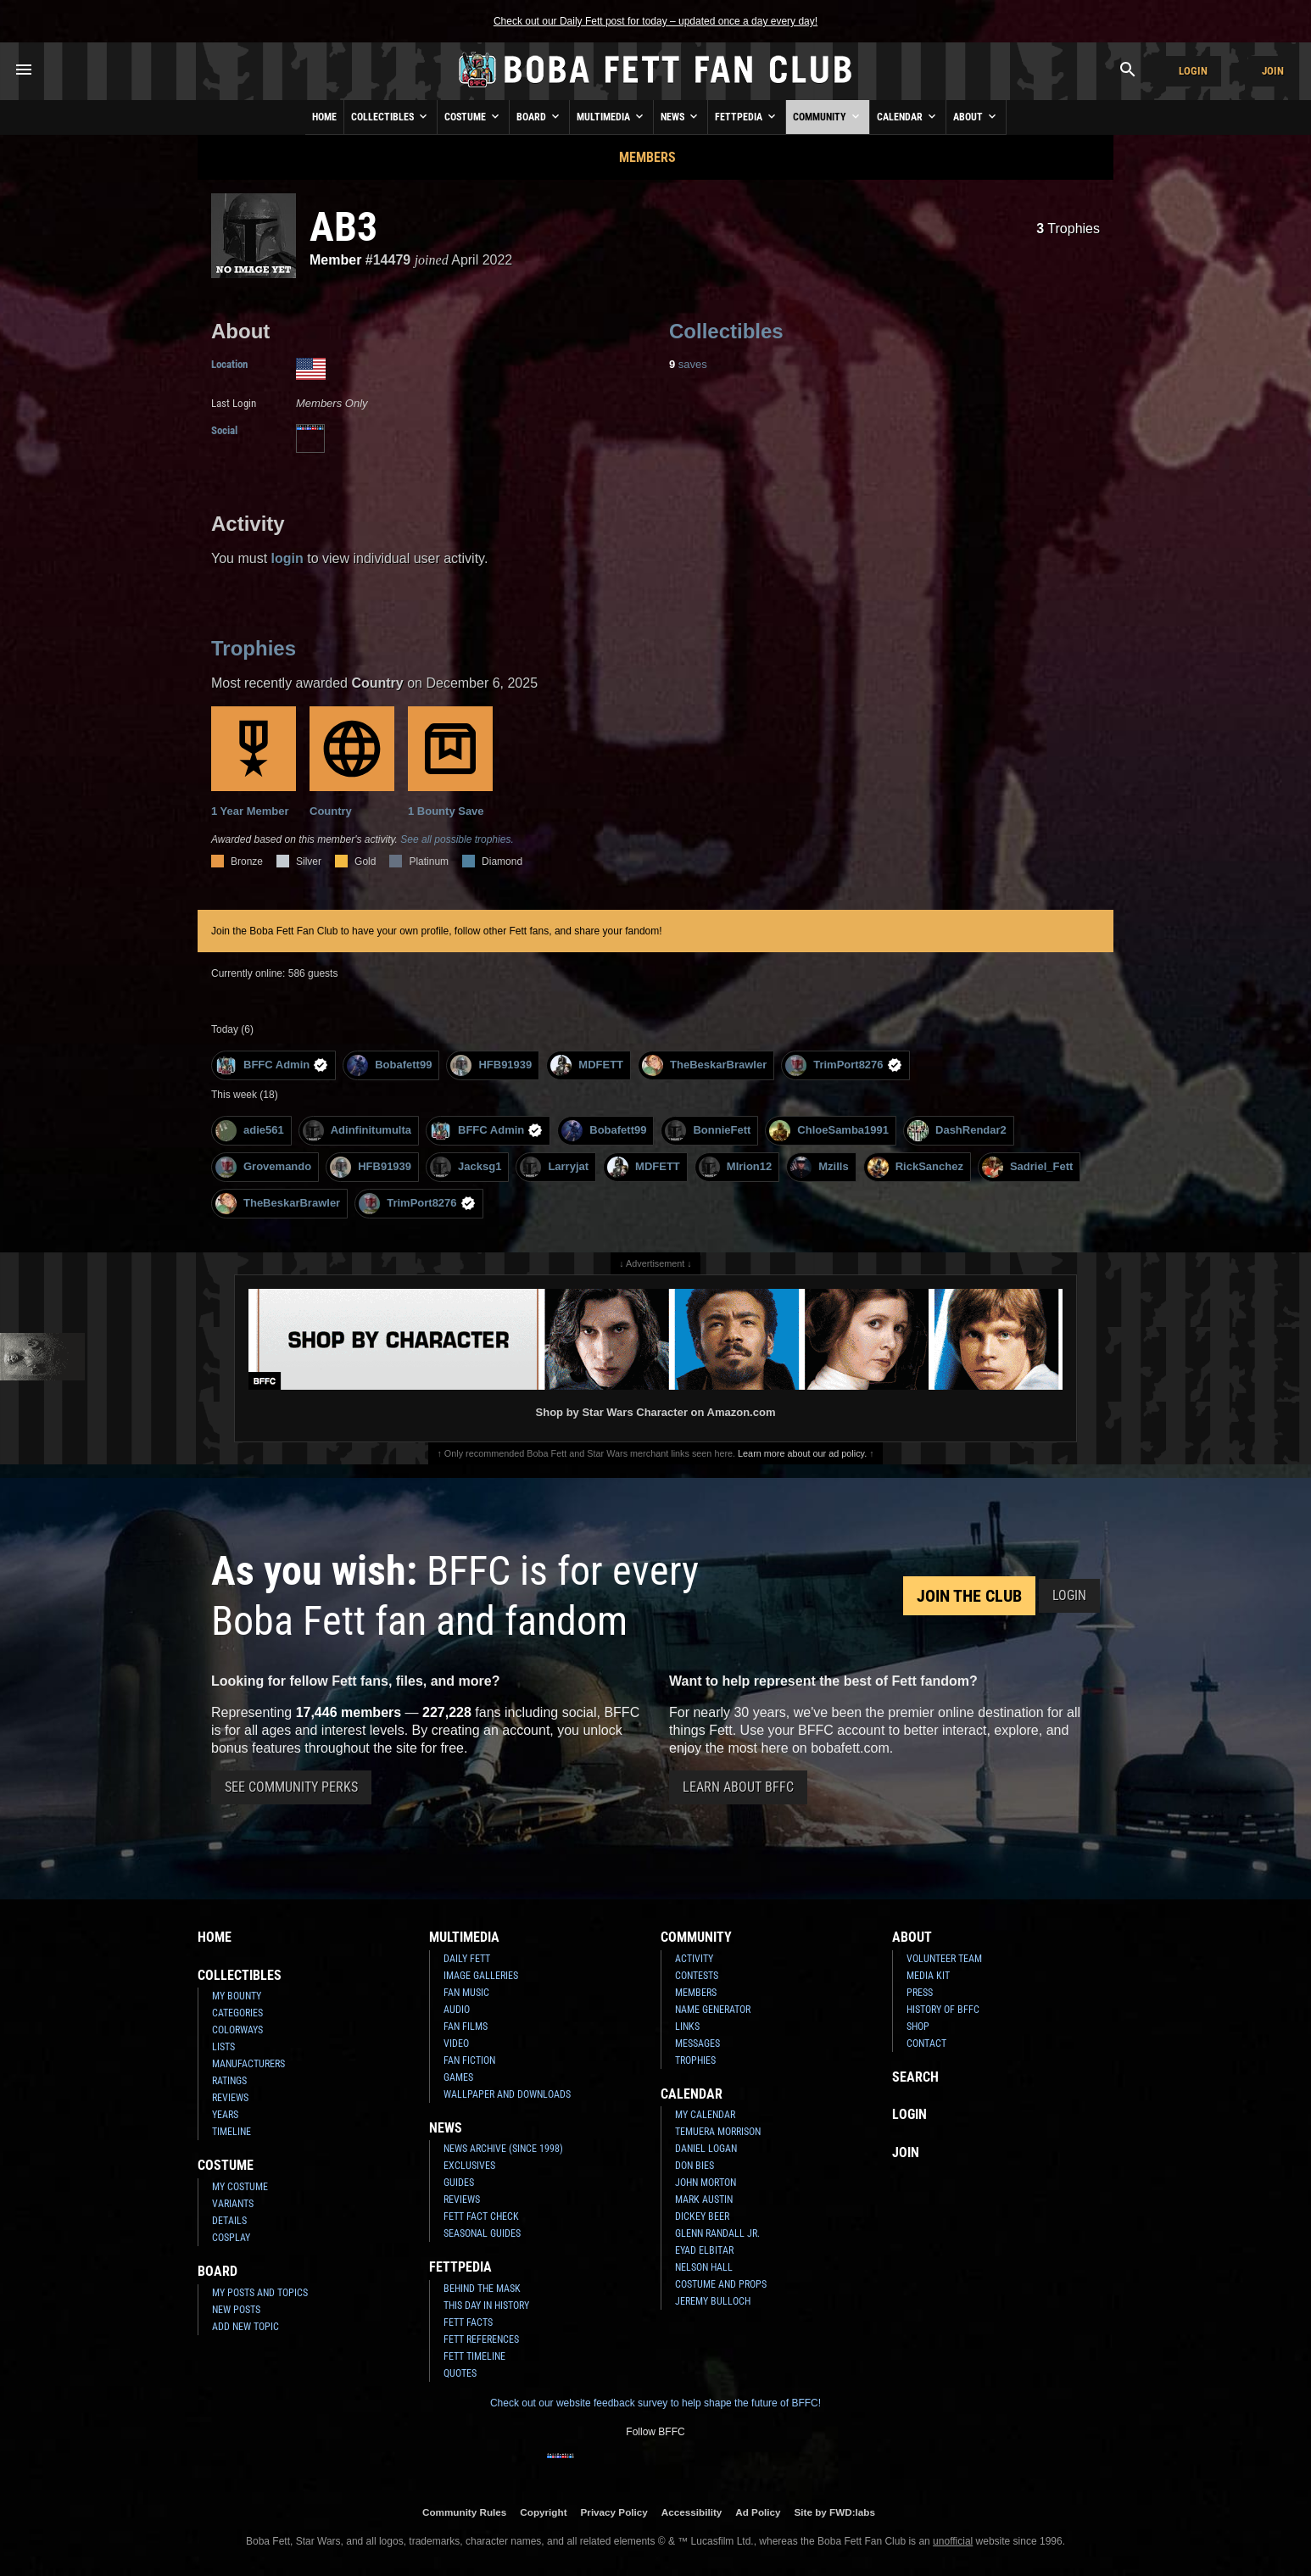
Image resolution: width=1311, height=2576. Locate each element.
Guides (459, 2182)
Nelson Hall (704, 2267)
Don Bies (694, 2166)
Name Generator (712, 2010)
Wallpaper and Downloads (507, 2094)
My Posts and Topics (260, 2293)
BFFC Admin (271, 1065)
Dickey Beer (702, 2216)
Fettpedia (746, 116)
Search (915, 2077)
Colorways (237, 2030)
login (287, 558)
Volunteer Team (944, 1959)
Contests (696, 1976)
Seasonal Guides (482, 2233)
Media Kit (928, 1976)
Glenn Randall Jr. (717, 2233)
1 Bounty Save (450, 761)
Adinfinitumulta (357, 1130)
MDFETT (586, 1065)
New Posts (236, 2310)
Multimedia (611, 116)
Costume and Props (721, 2284)
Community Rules (464, 2511)
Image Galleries (481, 1976)
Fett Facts (468, 2322)
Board (539, 116)
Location (229, 364)
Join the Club (969, 1596)
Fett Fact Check (481, 2216)
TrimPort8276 (843, 1065)
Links (687, 2026)
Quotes (460, 2373)
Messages (697, 2043)
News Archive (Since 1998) (503, 2149)
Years (225, 2115)
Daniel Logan (706, 2149)
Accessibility (691, 2511)
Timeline (231, 2132)
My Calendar (705, 2115)
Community (827, 116)
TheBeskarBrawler (704, 1065)
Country (352, 761)
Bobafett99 (389, 1065)
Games (458, 2077)
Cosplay (231, 2238)
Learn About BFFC (738, 1787)
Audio (457, 2010)
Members (647, 157)
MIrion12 (735, 1167)
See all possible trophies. (456, 839)
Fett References (481, 2339)
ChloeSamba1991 (829, 1130)
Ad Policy (757, 2511)
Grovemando (263, 1167)
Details (229, 2221)
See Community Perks (291, 1787)
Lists (223, 2047)
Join (1273, 70)
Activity (694, 1959)
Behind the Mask (482, 2288)
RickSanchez (915, 1167)
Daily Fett (467, 1959)
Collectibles (390, 116)
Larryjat (554, 1167)
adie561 (249, 1130)
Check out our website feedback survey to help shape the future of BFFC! (655, 2403)
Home (324, 117)
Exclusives (469, 2166)
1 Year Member (253, 761)
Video (456, 2043)
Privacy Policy (614, 2511)
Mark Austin (704, 2199)
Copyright (543, 2511)
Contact (926, 2043)
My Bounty (236, 1996)
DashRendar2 (957, 1130)
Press (920, 1993)
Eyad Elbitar (704, 2250)
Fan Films (466, 2026)
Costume (473, 116)
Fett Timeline (474, 2356)
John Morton (705, 2182)
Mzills (819, 1167)
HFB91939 (491, 1065)
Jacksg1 (465, 1167)
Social (224, 430)
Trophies (1068, 228)
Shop (918, 2026)
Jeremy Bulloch (712, 2301)
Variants (233, 2204)
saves (688, 364)
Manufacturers (248, 2064)
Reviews (230, 2098)
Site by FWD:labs (835, 2511)
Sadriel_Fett (1027, 1167)
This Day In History (486, 2305)
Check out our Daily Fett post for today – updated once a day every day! (655, 21)
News (680, 116)
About (976, 116)
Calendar (908, 116)
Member (335, 260)
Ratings (229, 2081)
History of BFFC (943, 2010)
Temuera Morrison (718, 2132)
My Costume (240, 2187)
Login (1193, 70)
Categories (237, 2013)
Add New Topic (245, 2327)
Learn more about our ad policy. (802, 1453)
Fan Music (466, 1993)
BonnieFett (707, 1130)
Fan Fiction (469, 2060)
